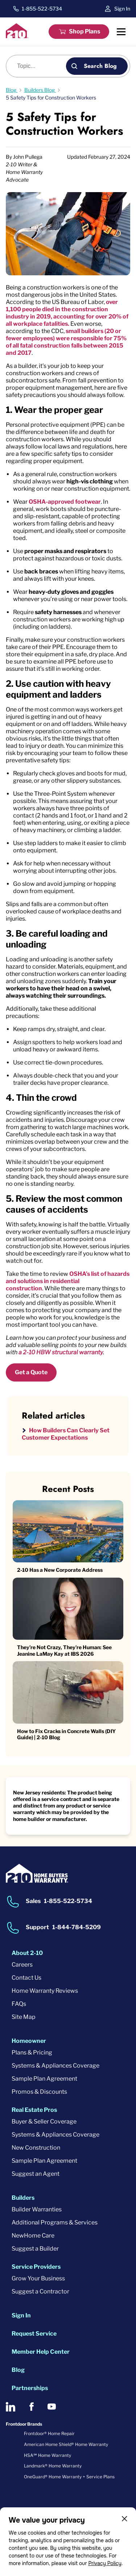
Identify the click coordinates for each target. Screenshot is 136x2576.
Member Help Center (41, 2351)
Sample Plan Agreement (44, 2078)
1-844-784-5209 (76, 1927)
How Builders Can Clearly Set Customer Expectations (66, 1434)
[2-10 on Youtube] (52, 2406)
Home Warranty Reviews (45, 1990)
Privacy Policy (104, 2563)
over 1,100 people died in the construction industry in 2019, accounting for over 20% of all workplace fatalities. (67, 313)
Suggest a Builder (35, 2248)
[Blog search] (40, 66)
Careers (22, 1964)
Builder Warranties (37, 2209)
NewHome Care (33, 2235)
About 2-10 (27, 1953)
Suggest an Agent (35, 2173)
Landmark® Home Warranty (53, 2466)
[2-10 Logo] (17, 36)
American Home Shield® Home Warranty (66, 2444)
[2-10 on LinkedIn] (10, 2406)
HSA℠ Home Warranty (47, 2455)
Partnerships (30, 2388)
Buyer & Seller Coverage (44, 2121)
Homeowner (29, 2040)
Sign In (122, 8)
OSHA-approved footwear (65, 501)
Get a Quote (31, 1372)
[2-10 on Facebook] (31, 2406)
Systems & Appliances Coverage (55, 2065)
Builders (23, 2197)
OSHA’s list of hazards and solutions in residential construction (67, 1281)
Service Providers (36, 2266)
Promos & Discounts (39, 2091)
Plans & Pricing (32, 2052)
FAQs (19, 2003)
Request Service (34, 2333)
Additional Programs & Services (55, 2222)
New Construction (36, 2147)
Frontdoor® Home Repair (49, 2433)
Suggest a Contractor (40, 2291)
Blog (18, 2369)
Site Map (24, 2016)
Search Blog (100, 66)
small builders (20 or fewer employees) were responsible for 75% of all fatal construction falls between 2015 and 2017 (66, 342)
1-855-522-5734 (42, 9)
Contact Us (26, 1977)
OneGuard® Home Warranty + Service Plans (69, 2476)
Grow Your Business (38, 2278)
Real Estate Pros (34, 2109)
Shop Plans (84, 31)
